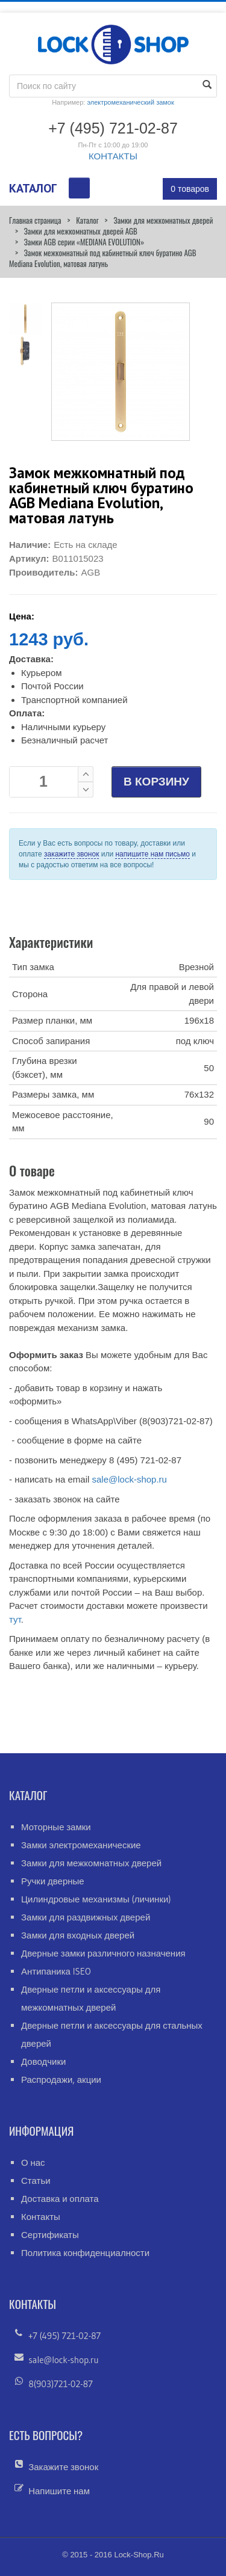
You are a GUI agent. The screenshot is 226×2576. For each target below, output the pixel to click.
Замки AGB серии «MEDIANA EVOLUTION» (84, 242)
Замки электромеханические (81, 1845)
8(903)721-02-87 (60, 2384)
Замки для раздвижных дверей (85, 1917)
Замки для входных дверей (77, 1935)
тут (15, 1619)
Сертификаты (50, 2234)
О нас (33, 2162)
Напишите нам (59, 2491)
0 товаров (190, 189)
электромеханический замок (130, 102)
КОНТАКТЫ (113, 156)
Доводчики (43, 2061)
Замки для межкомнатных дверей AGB (80, 231)
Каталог (87, 220)
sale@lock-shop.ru (129, 1479)
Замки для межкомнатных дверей (163, 220)
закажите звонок (71, 854)
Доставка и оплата (60, 2198)
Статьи (36, 2180)
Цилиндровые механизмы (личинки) (96, 1899)
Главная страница (35, 220)
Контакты (40, 2216)
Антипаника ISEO (56, 1971)
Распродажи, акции (61, 2079)
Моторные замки (56, 1827)
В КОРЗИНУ (156, 781)
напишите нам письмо (152, 854)
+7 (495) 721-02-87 (64, 2335)
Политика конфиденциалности (85, 2252)
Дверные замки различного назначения (103, 1953)
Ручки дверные (52, 1881)
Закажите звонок (63, 2467)
